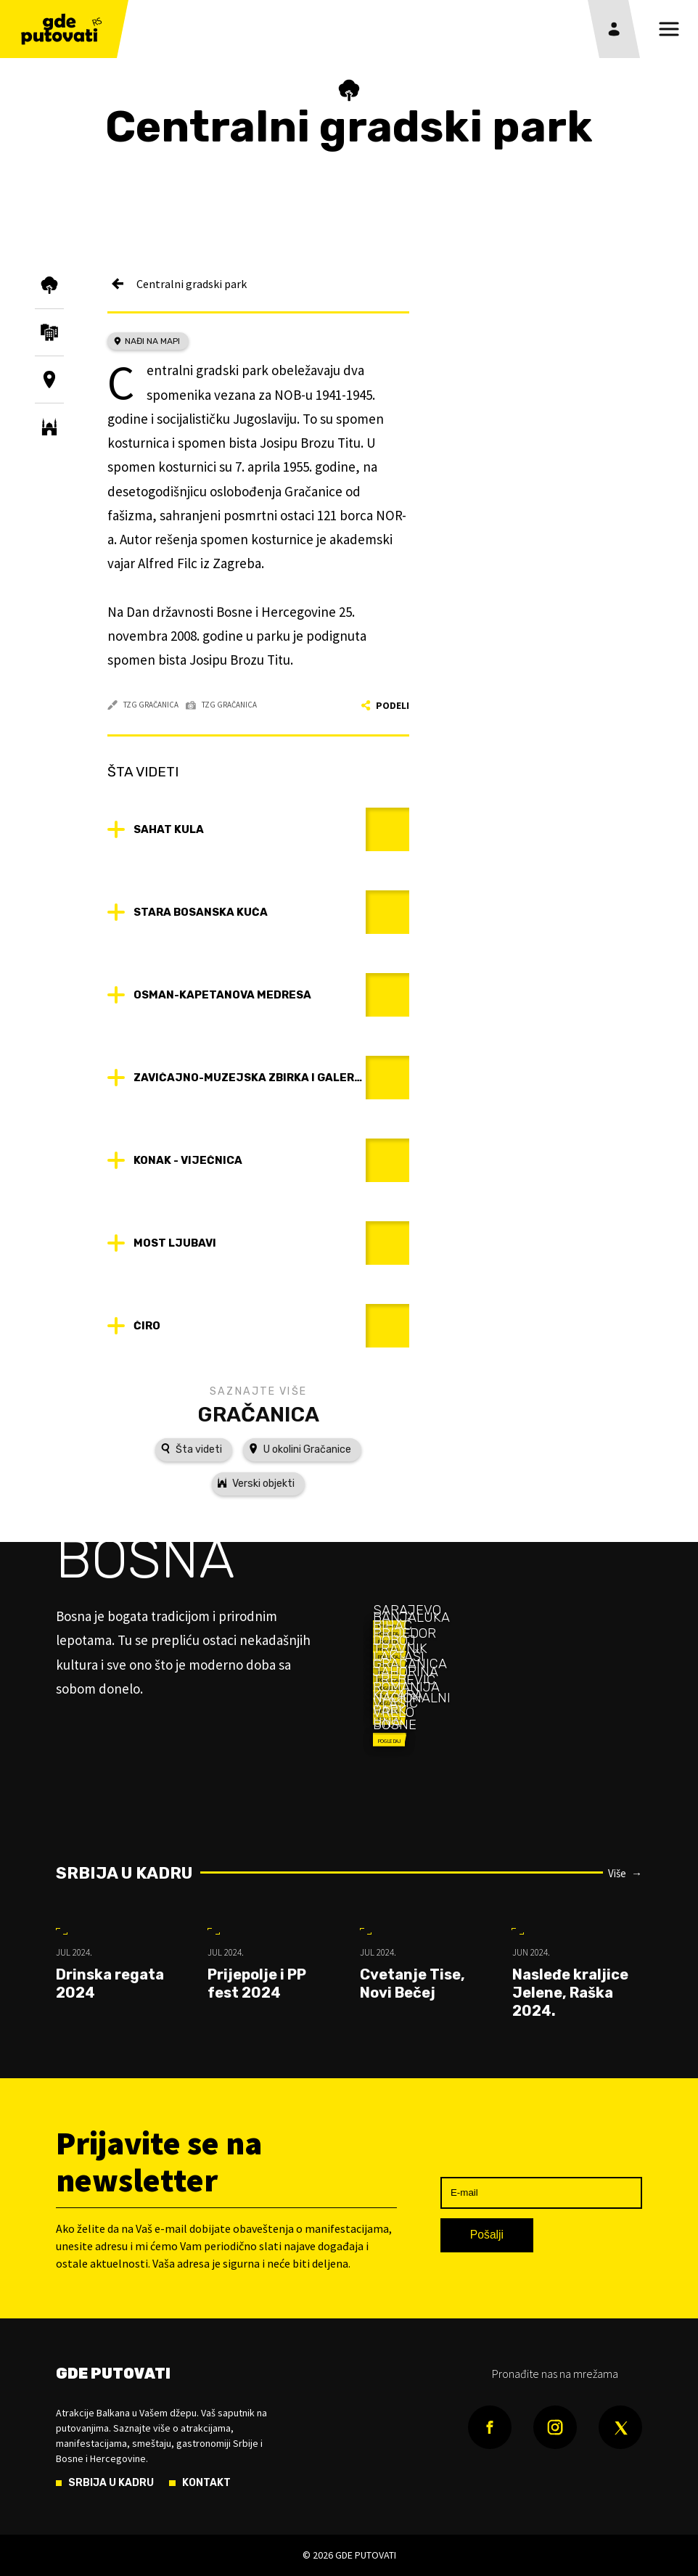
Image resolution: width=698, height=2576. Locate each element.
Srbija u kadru (124, 1873)
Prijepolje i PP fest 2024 (257, 1983)
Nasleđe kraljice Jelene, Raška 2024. (570, 1992)
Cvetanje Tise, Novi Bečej (412, 1983)
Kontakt (206, 2483)
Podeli (385, 705)
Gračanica (258, 1414)
